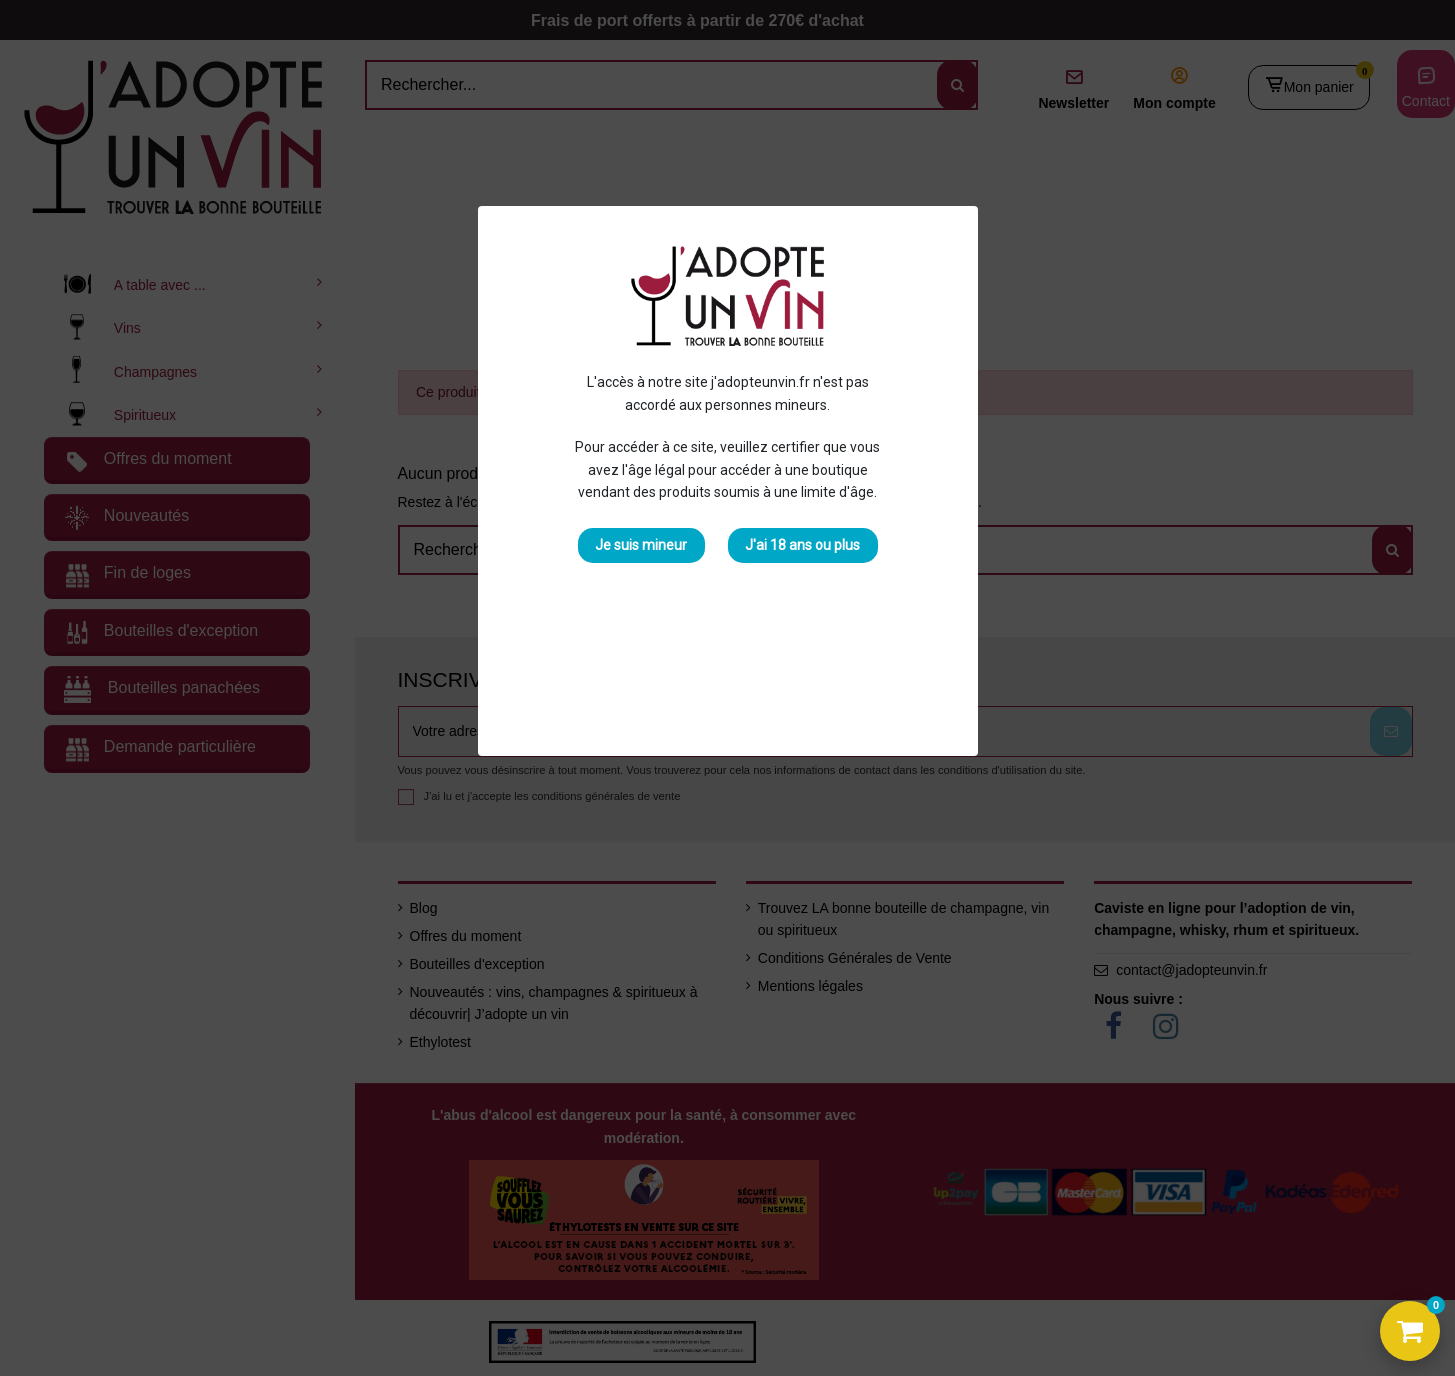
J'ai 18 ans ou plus (802, 545)
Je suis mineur (641, 545)
